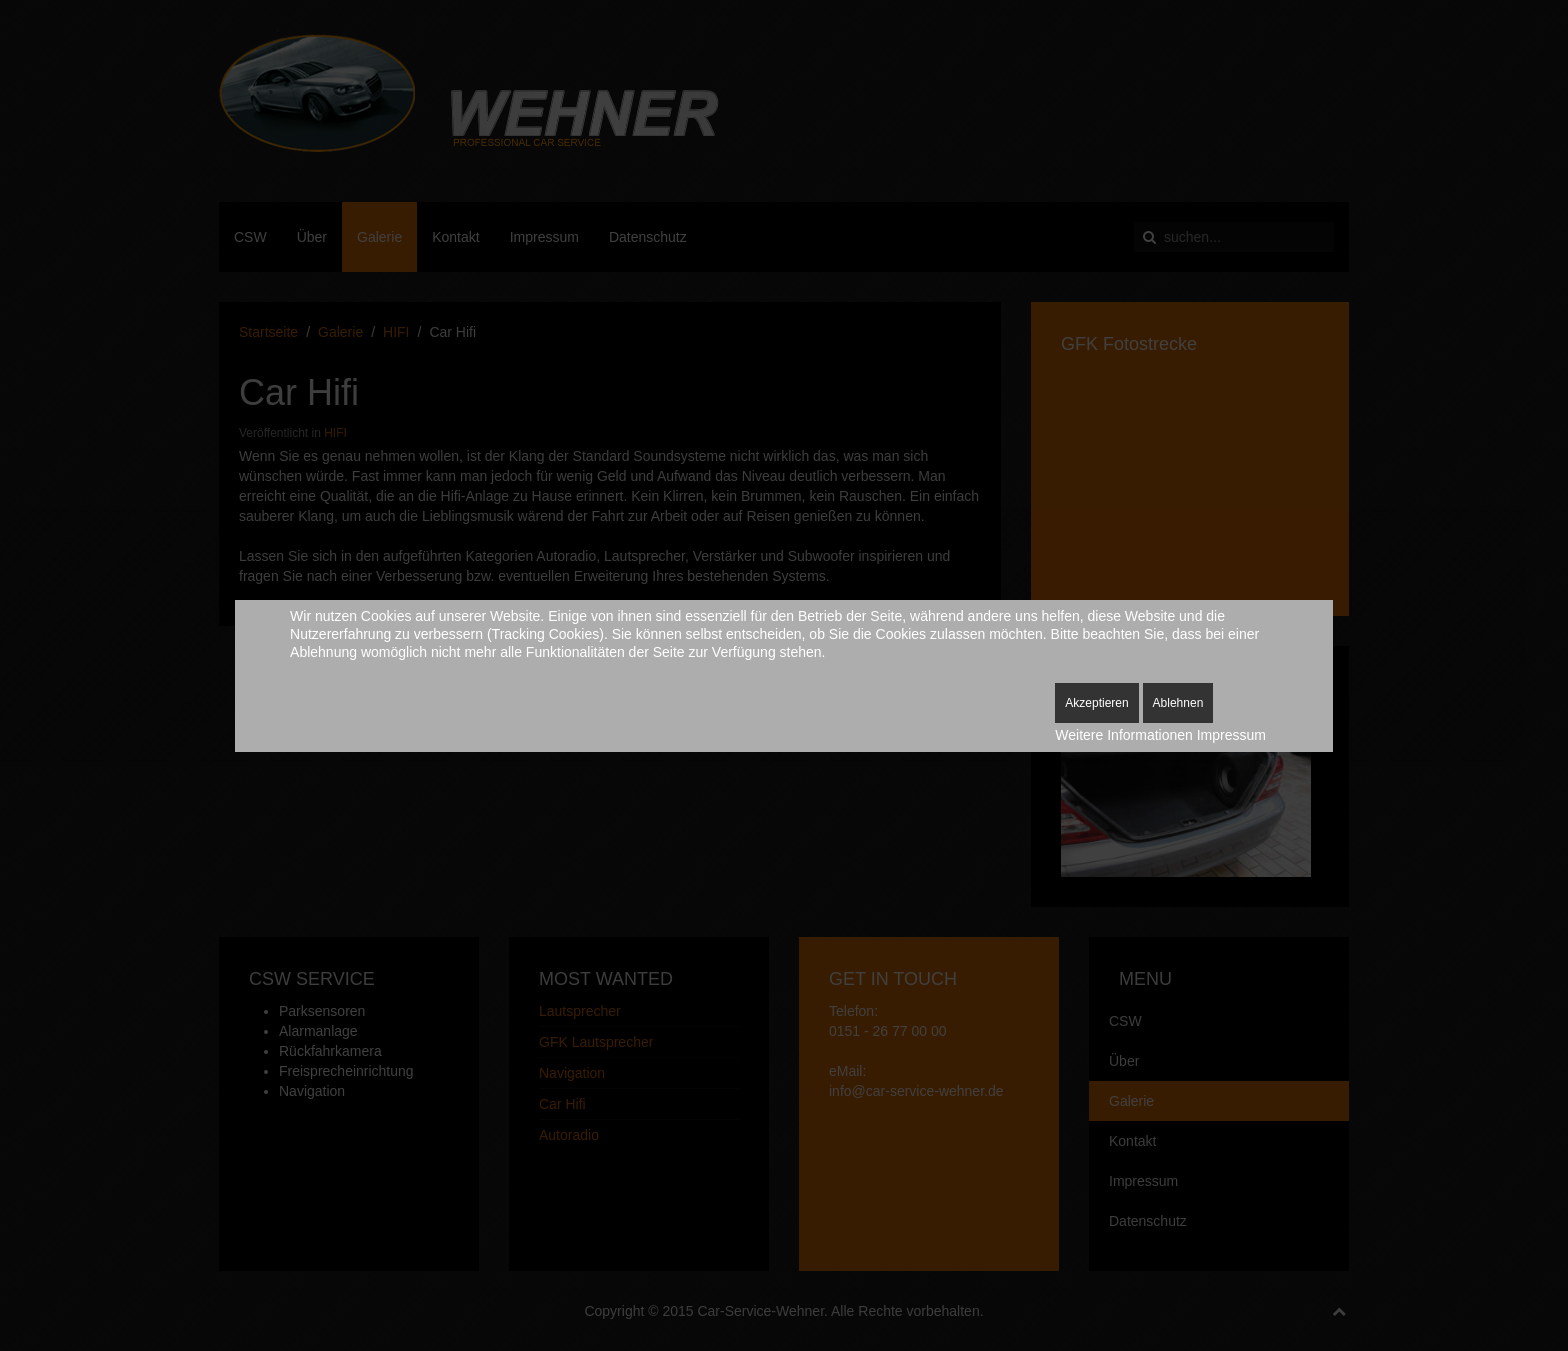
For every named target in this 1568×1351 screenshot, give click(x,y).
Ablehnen (1178, 703)
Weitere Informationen (1123, 735)
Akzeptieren (1096, 703)
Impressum (1231, 735)
